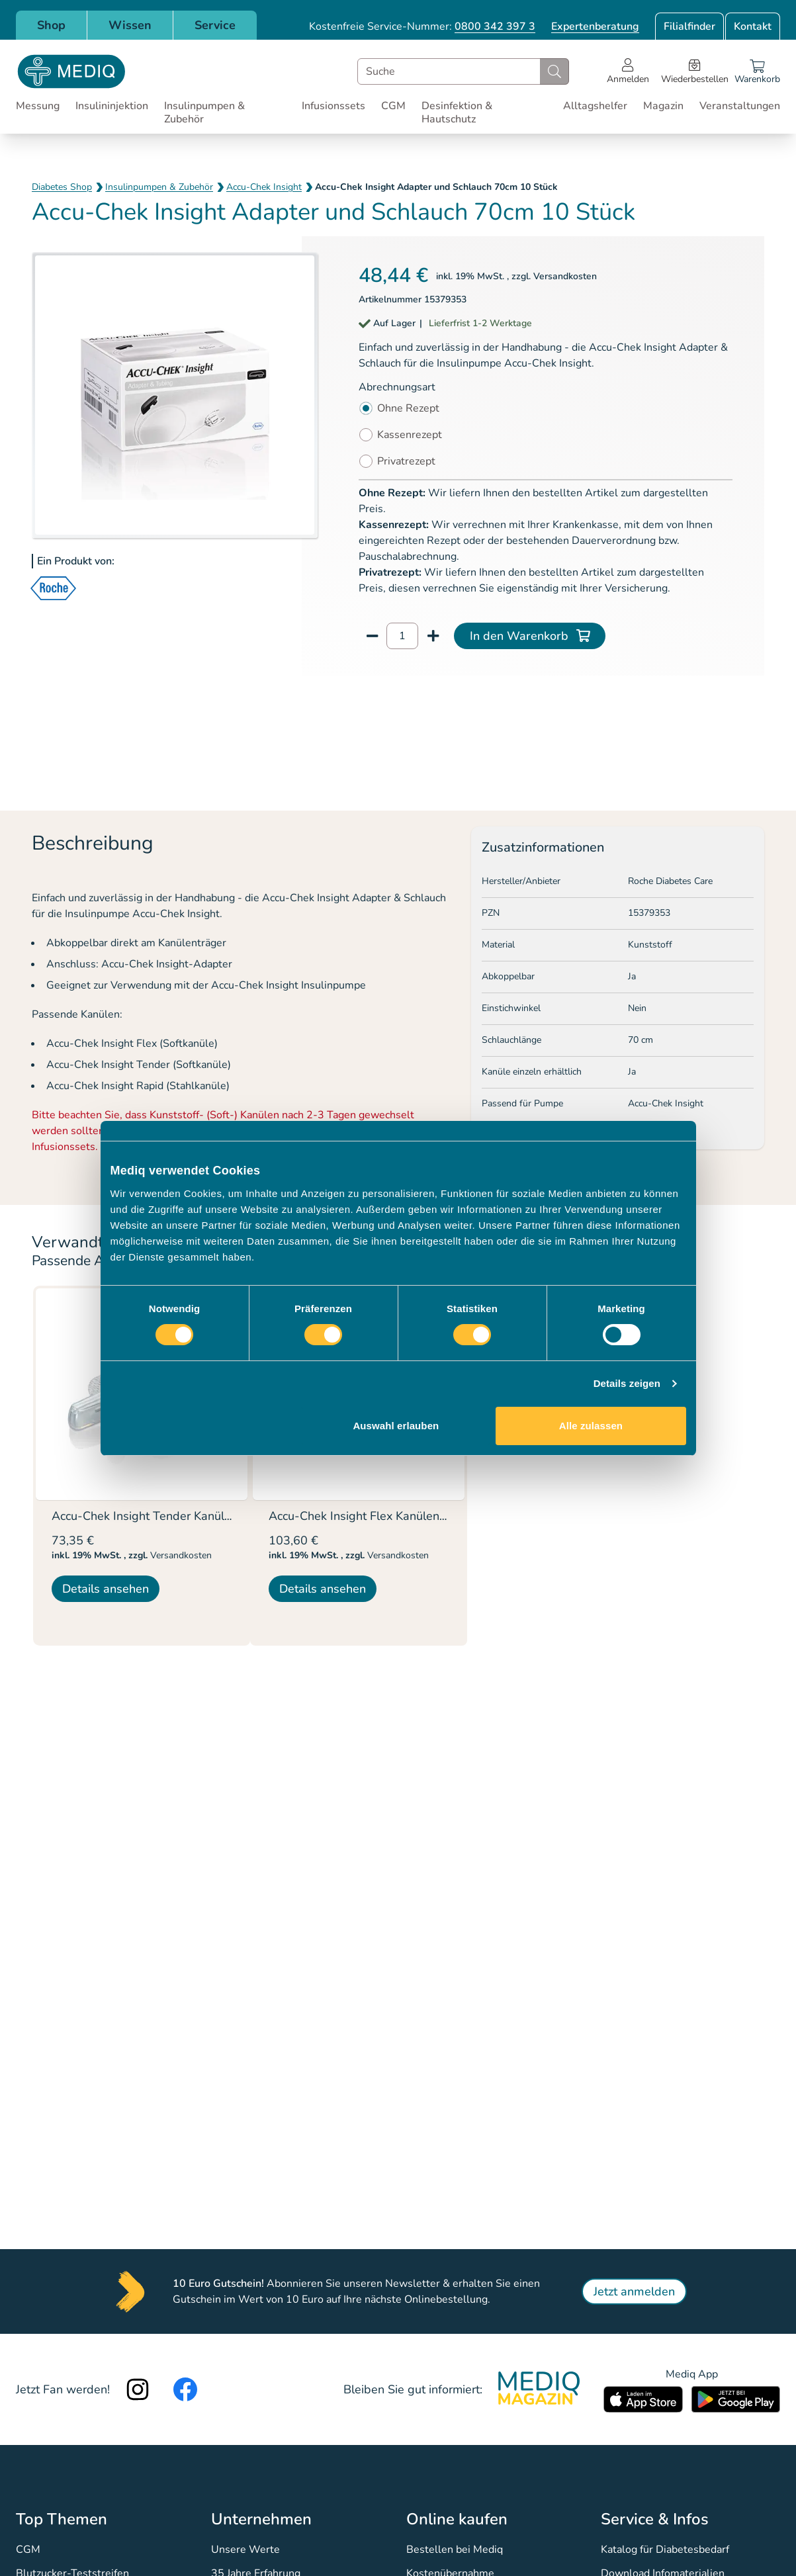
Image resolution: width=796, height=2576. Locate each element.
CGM (393, 106)
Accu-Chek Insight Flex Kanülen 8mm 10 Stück (394, 1516)
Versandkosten (565, 276)
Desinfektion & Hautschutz (456, 112)
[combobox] (463, 71)
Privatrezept (406, 461)
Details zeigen (627, 1383)
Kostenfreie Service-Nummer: (422, 26)
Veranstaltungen (739, 106)
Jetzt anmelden (634, 2291)
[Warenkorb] (757, 71)
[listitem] (141, 1466)
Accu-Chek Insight (264, 187)
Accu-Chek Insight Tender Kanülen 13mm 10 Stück (189, 1516)
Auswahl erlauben (396, 1425)
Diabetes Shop (62, 187)
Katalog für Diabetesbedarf (665, 2549)
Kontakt (753, 26)
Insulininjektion (111, 106)
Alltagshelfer (595, 106)
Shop (51, 25)
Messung (38, 106)
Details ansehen (105, 1589)
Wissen (130, 25)
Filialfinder (689, 26)
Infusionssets (333, 106)
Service (215, 25)
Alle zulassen (591, 1425)
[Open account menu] (628, 71)
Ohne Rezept (408, 408)
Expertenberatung (595, 26)
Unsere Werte (245, 2549)
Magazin (663, 106)
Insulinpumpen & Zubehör (204, 112)
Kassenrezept (409, 434)
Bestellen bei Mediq (454, 2549)
